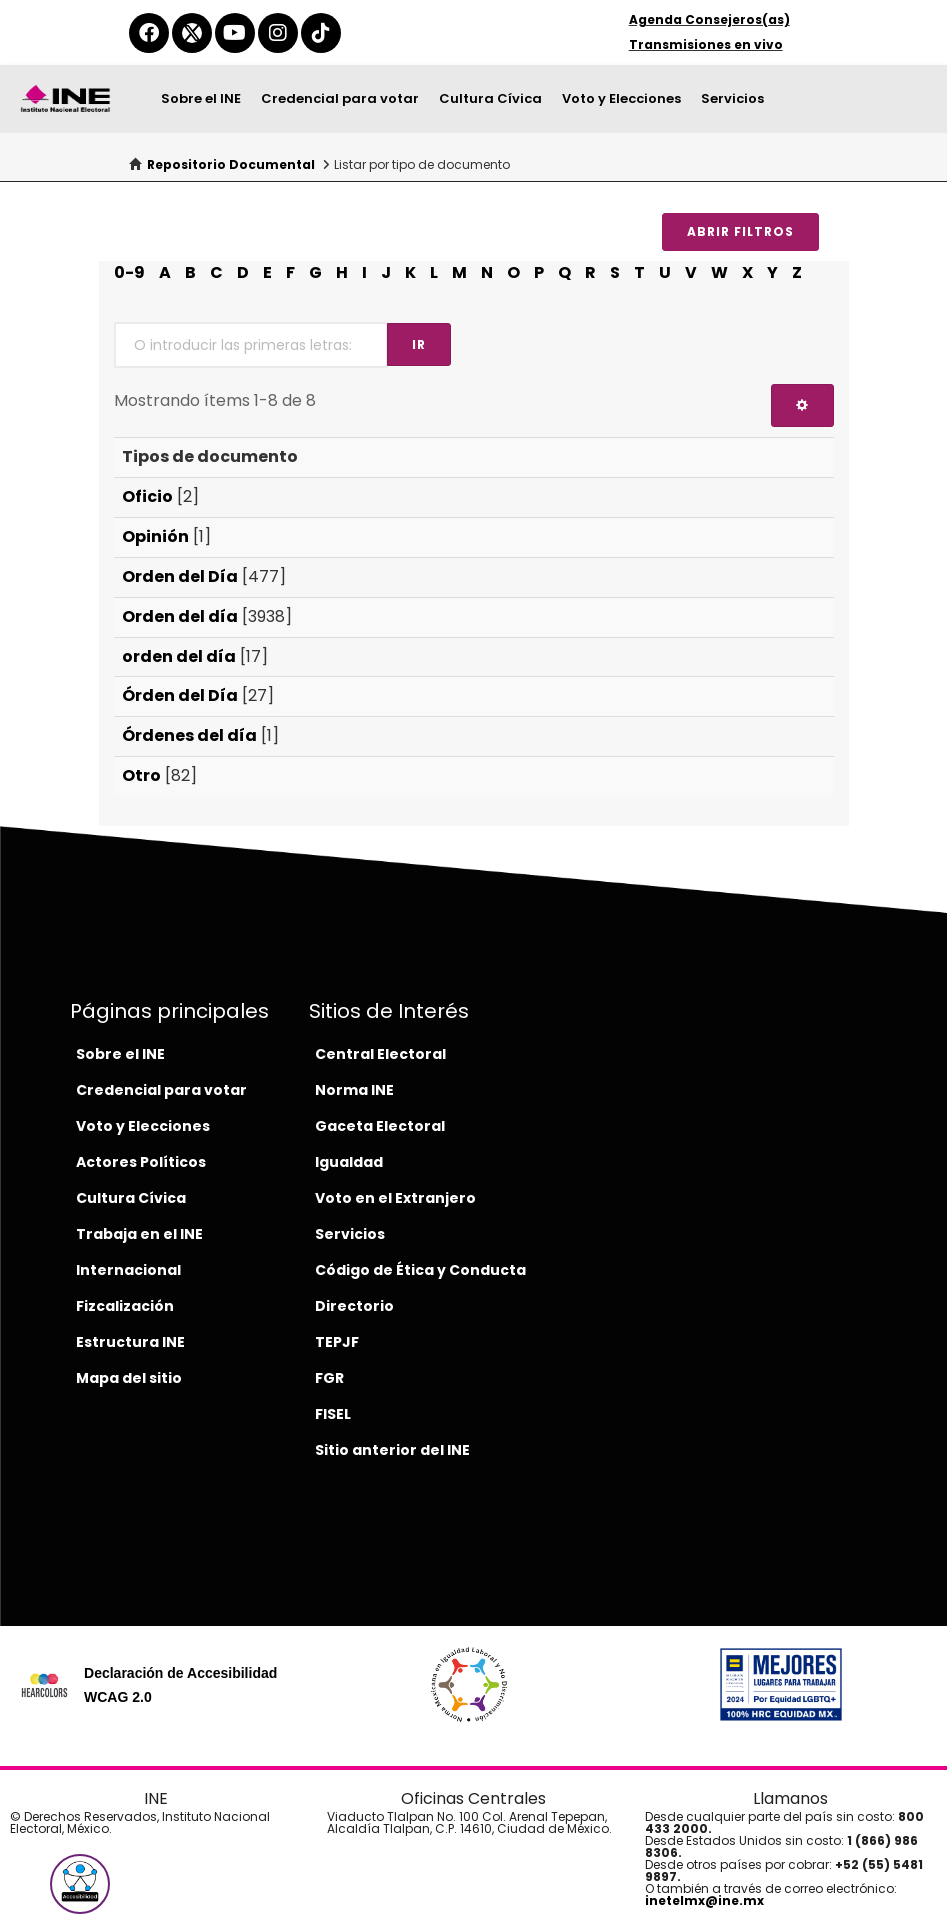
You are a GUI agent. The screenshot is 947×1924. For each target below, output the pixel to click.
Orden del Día (180, 576)
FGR (329, 1378)
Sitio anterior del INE (392, 1450)
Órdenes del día (189, 735)
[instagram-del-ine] (278, 33)
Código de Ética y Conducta (420, 1270)
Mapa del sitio (129, 1378)
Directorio (354, 1306)
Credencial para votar (340, 98)
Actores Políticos (141, 1162)
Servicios (732, 98)
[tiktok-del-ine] (321, 33)
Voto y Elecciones (621, 98)
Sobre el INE (201, 98)
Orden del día (180, 616)
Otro (141, 775)
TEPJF (337, 1342)
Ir (419, 344)
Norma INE (354, 1090)
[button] (80, 1884)
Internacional (128, 1270)
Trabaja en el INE (139, 1234)
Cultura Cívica (490, 98)
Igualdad (349, 1162)
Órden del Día (180, 695)
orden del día (179, 656)
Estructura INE (130, 1342)
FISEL (333, 1414)
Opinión (155, 536)
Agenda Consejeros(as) (709, 19)
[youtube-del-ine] (235, 33)
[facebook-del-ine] (149, 33)
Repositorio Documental (231, 164)
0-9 (129, 272)
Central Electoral (380, 1054)
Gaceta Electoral (380, 1126)
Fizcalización (125, 1306)
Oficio (147, 496)
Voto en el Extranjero (395, 1198)
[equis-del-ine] (192, 33)
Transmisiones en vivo (706, 44)
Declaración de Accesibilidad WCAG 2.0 (180, 1685)
